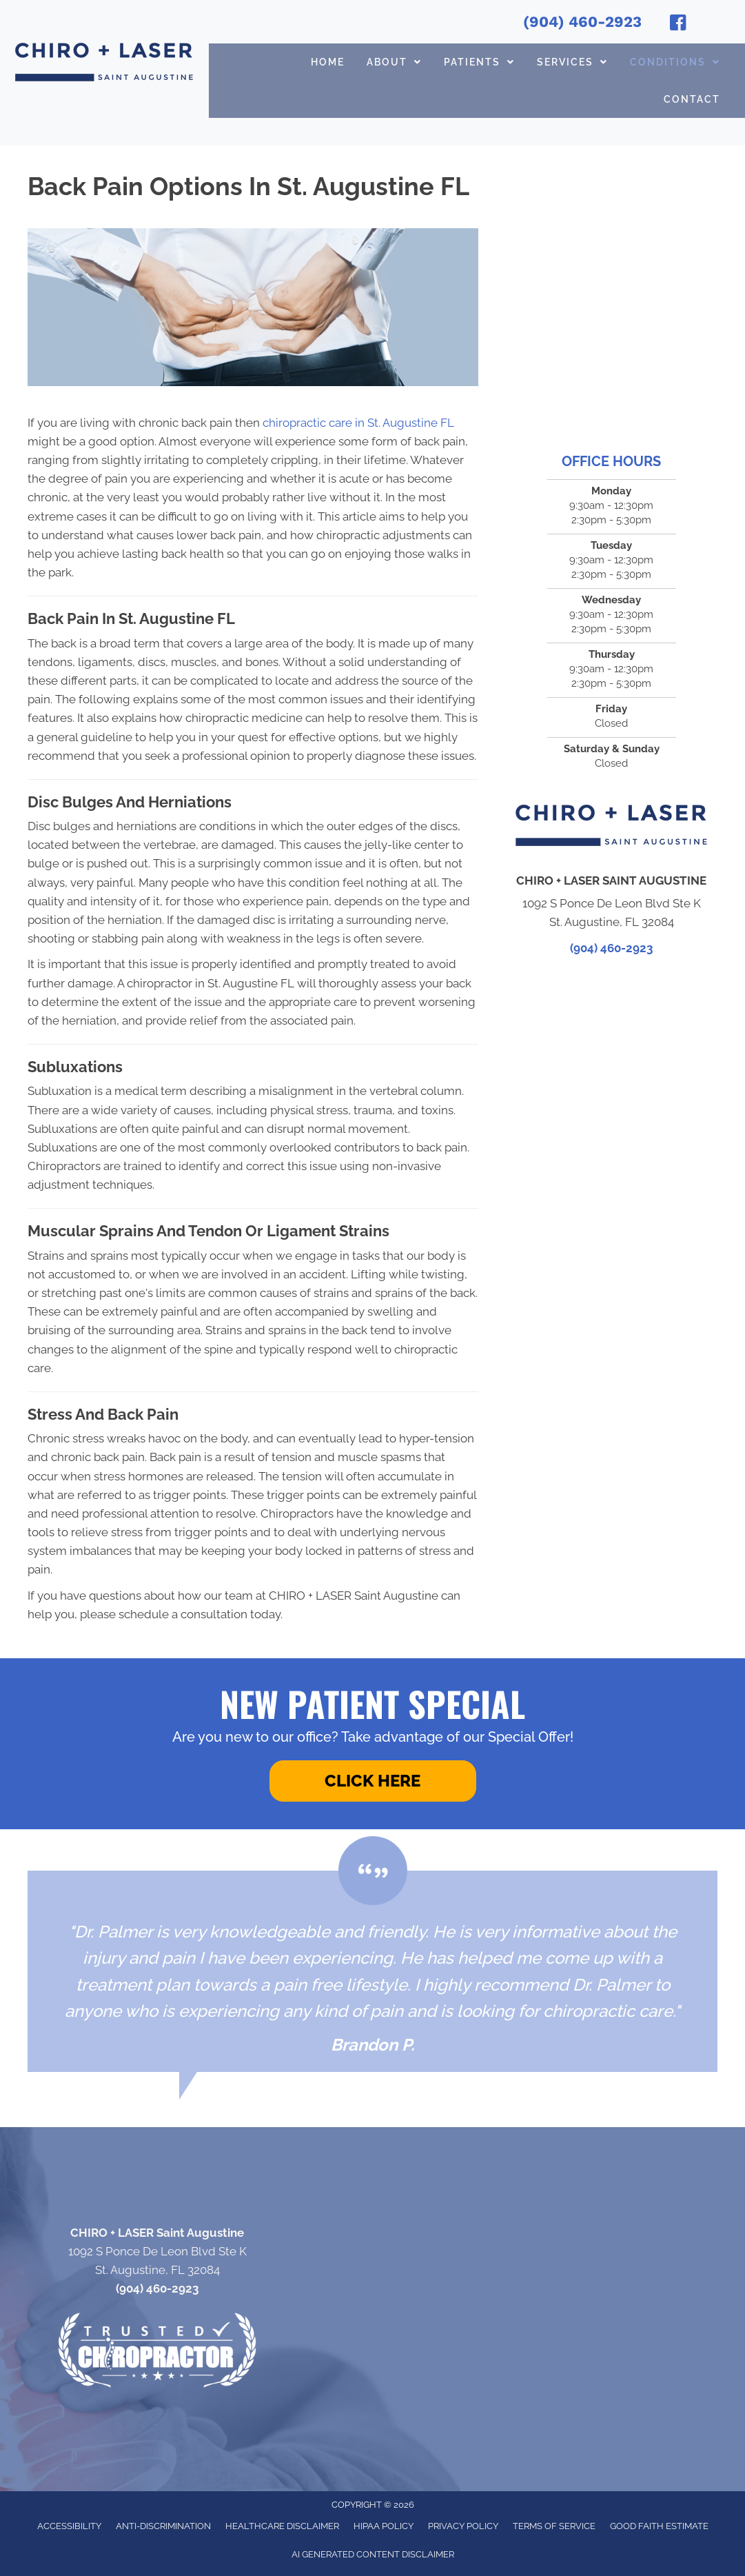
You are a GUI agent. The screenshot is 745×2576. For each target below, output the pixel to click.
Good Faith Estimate (659, 2526)
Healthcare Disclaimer (282, 2526)
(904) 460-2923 (582, 21)
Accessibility (69, 2526)
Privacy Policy (463, 2526)
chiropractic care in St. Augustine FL (360, 423)
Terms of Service (554, 2526)
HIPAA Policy (384, 2526)
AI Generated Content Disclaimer (373, 2554)
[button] (372, 1781)
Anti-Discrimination (163, 2526)
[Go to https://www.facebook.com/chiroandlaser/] (678, 25)
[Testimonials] (372, 1971)
